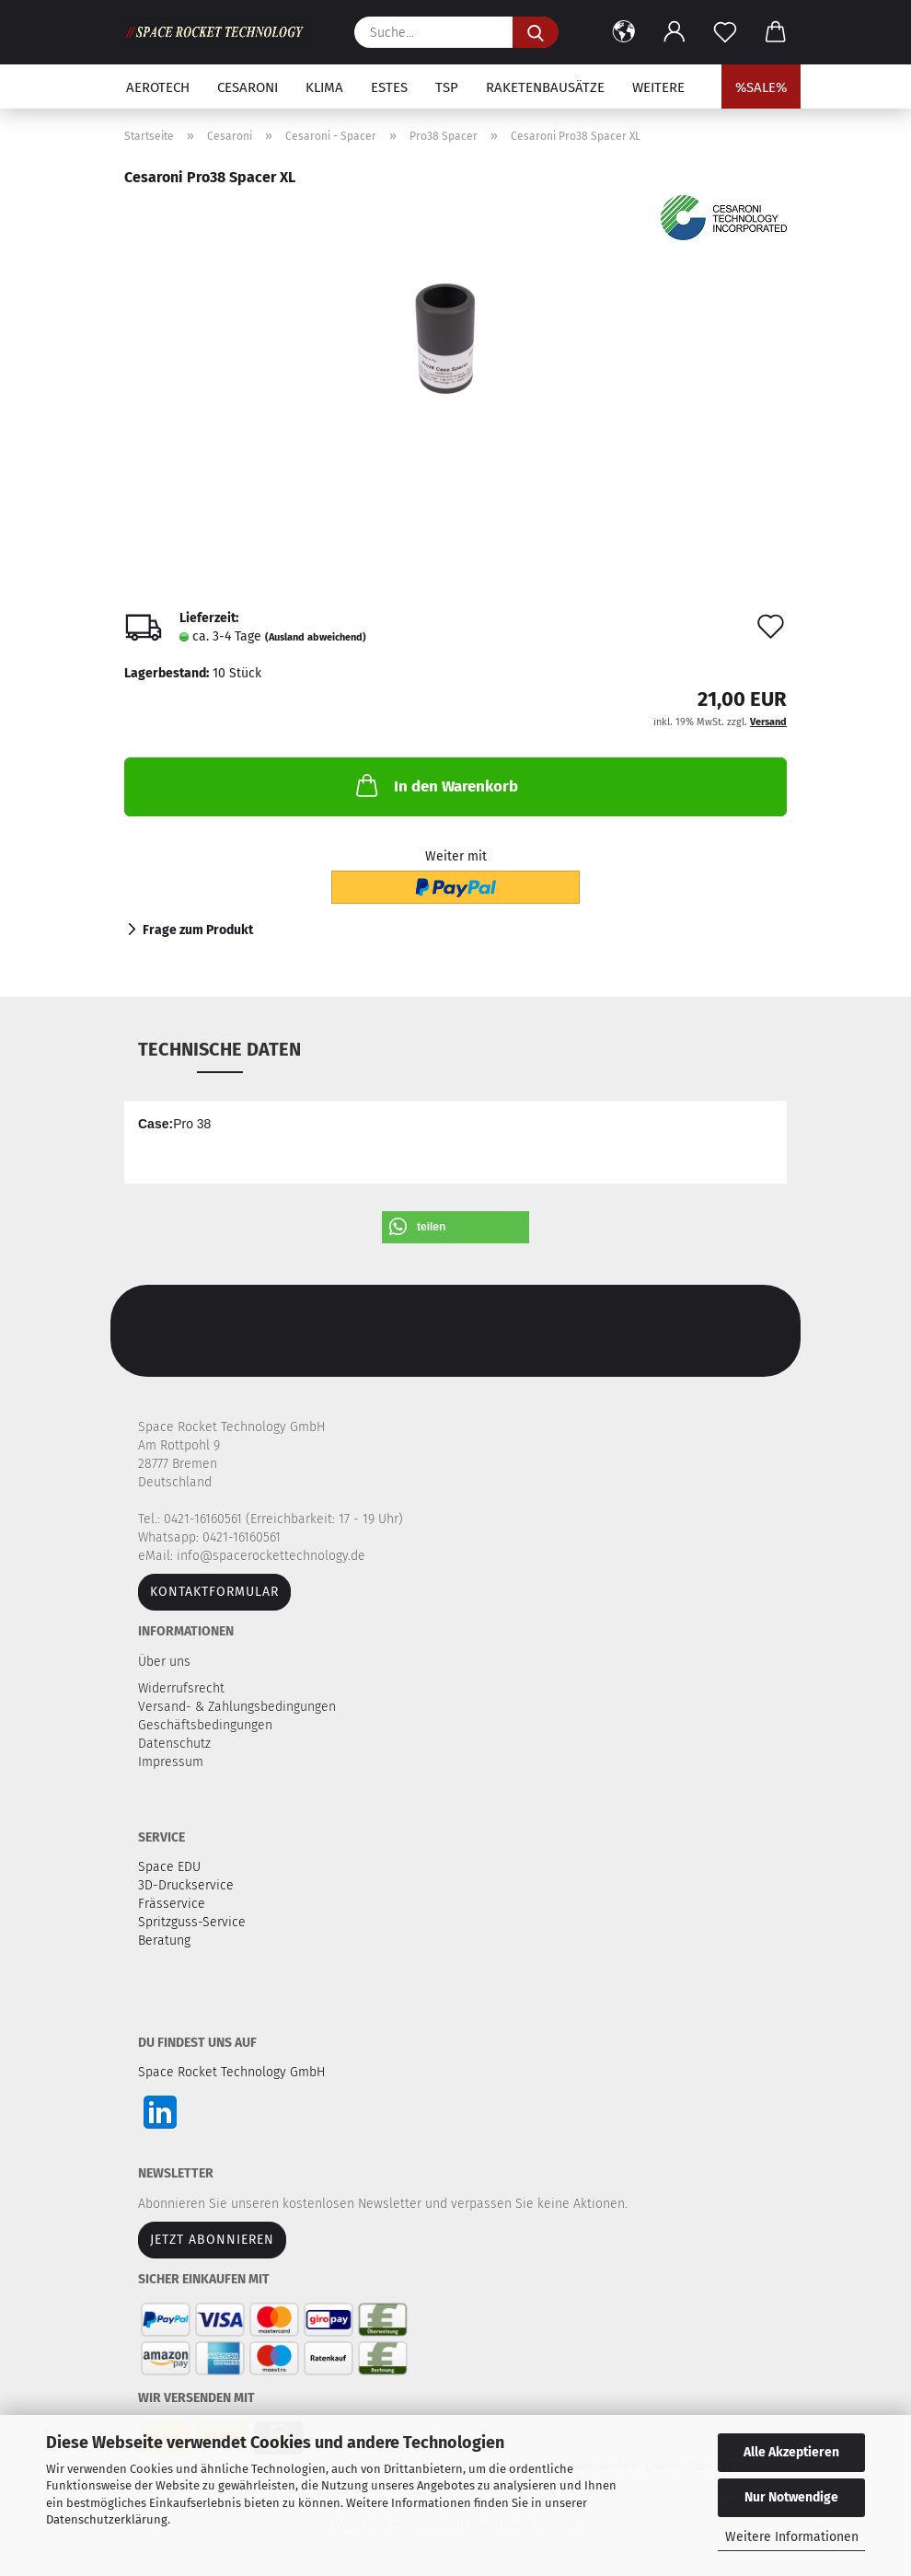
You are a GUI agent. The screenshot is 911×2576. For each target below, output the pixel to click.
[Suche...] (536, 32)
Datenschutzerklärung (106, 2519)
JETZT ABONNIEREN (212, 2239)
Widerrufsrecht (183, 1688)
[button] (623, 32)
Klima (324, 87)
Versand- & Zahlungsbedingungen (239, 1707)
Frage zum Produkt (198, 930)
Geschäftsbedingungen (207, 1725)
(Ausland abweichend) (315, 637)
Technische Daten (219, 1049)
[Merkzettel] (724, 32)
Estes (389, 87)
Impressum (170, 1762)
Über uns (164, 1661)
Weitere (658, 87)
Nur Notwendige (791, 2497)
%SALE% (761, 87)
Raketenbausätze (545, 87)
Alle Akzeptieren (791, 2452)
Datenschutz (176, 1743)
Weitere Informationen (792, 2537)
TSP (446, 87)
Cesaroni (247, 87)
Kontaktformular (214, 1592)
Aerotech (158, 87)
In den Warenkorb (435, 785)
